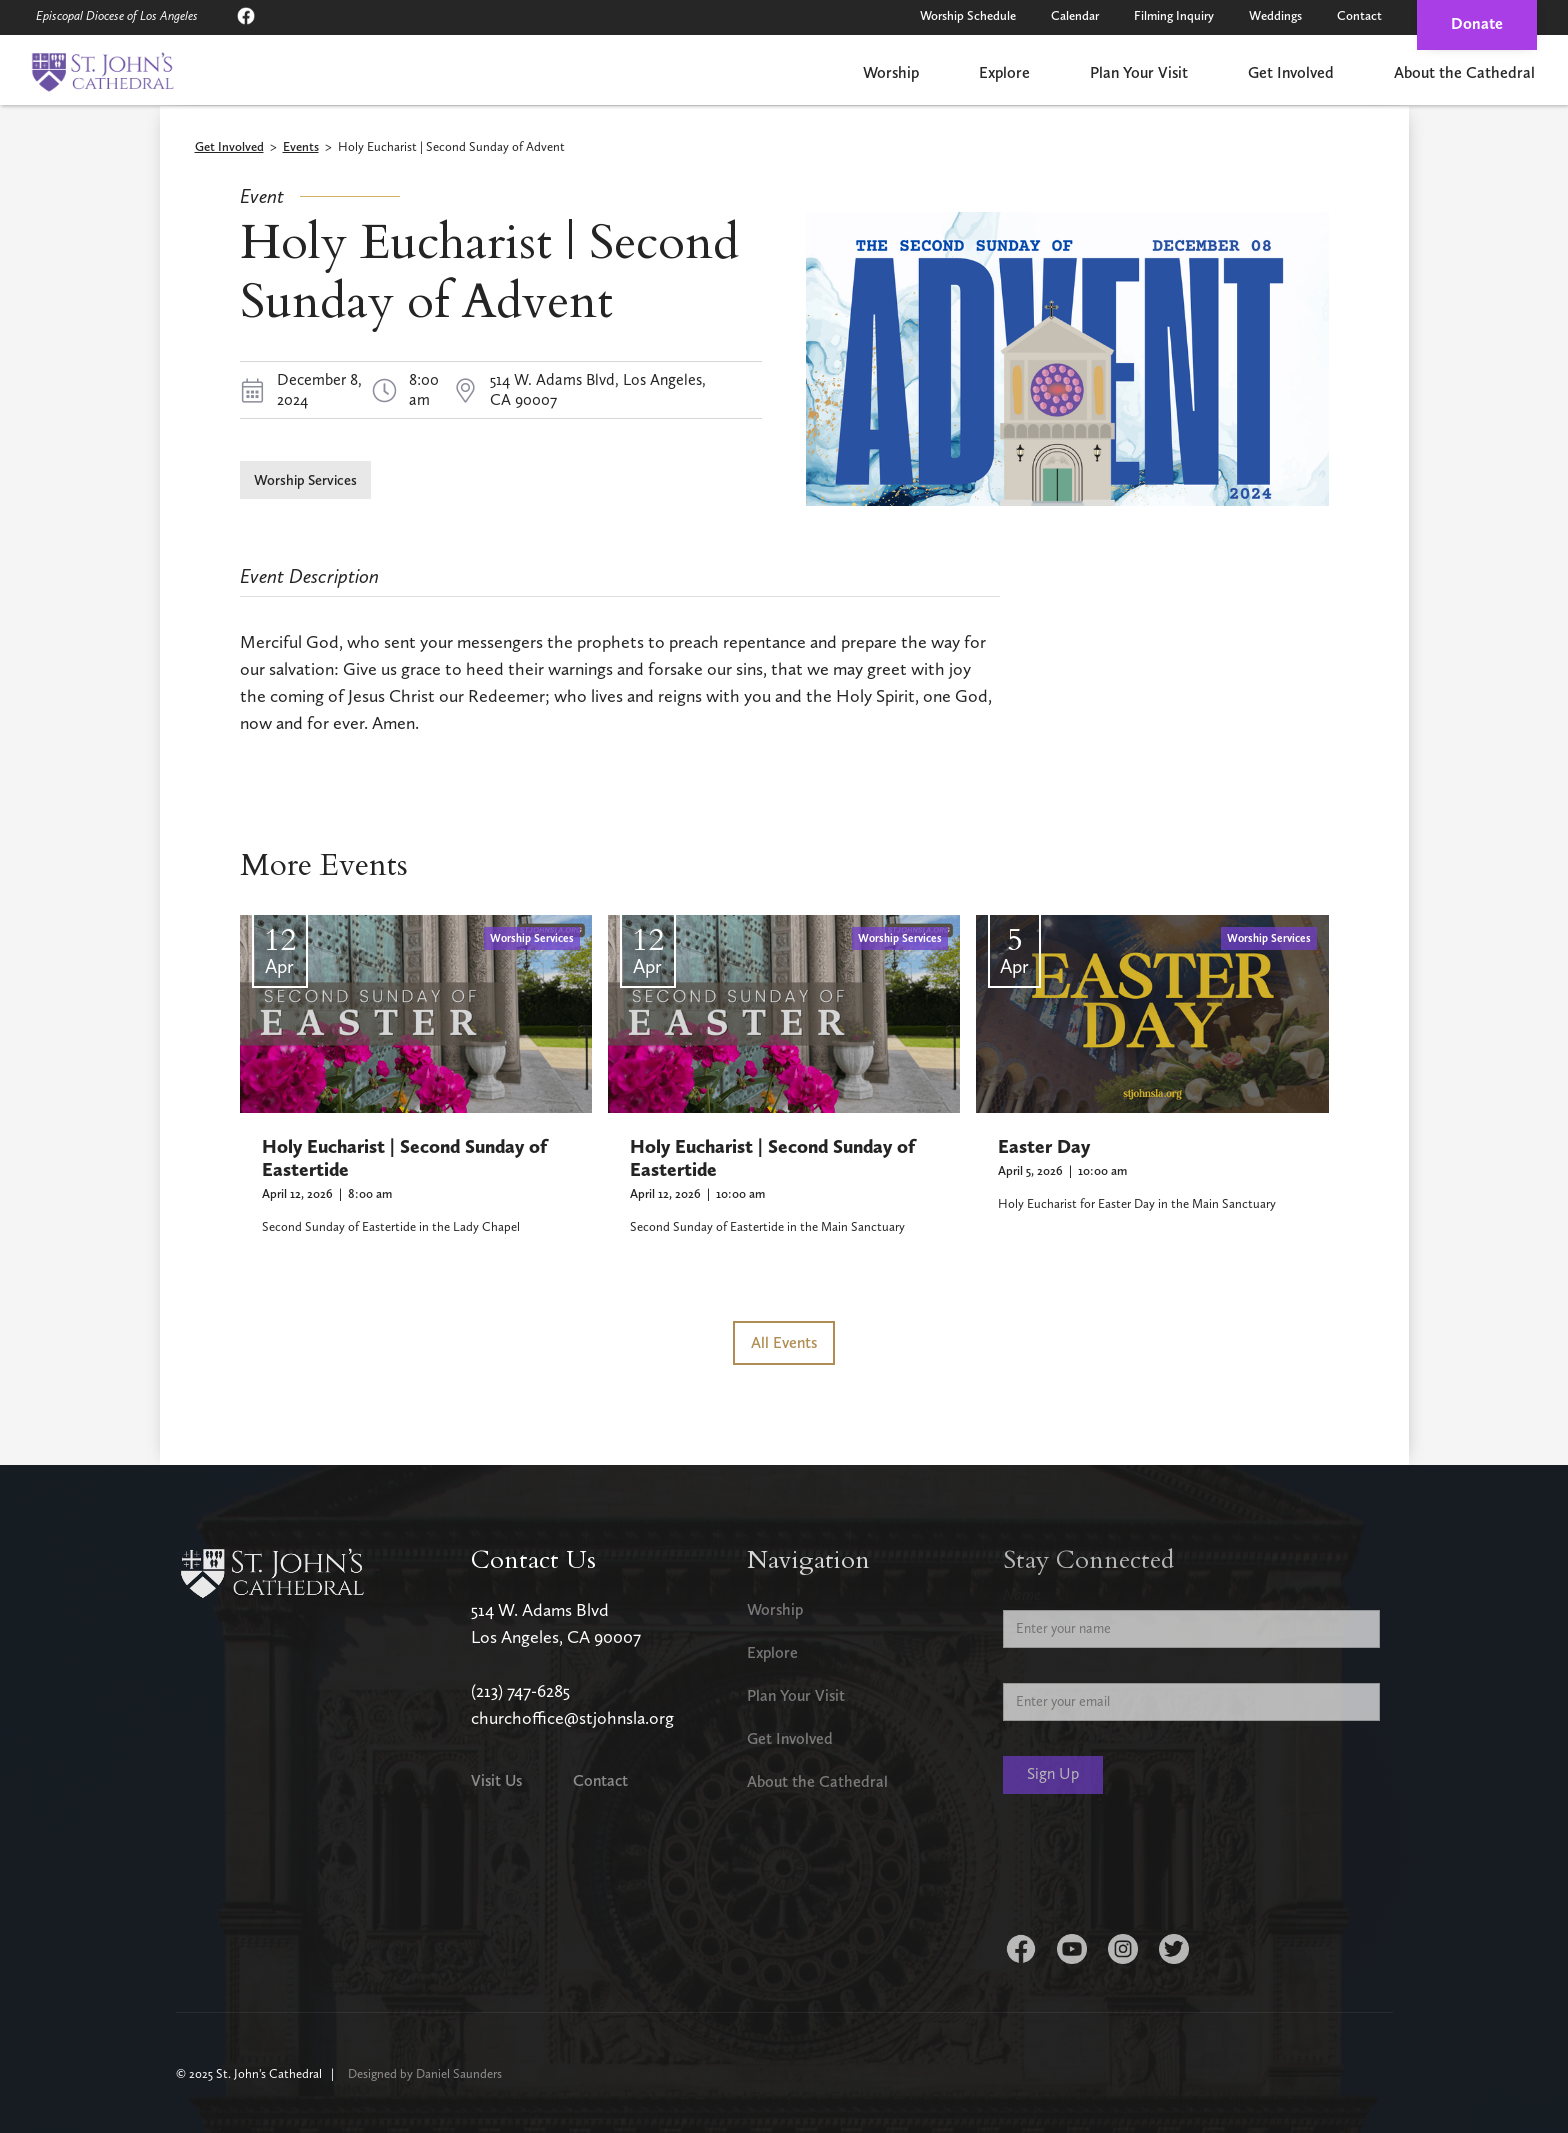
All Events (784, 1342)
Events (301, 147)
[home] (102, 72)
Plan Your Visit (1139, 72)
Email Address (1047, 1667)
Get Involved (1291, 72)
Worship (891, 72)
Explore (1004, 72)
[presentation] (1155, 1868)
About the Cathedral (1464, 72)
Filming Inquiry (1174, 15)
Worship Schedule (968, 15)
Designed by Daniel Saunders (425, 2073)
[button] (891, 74)
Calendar (1075, 15)
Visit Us (496, 1780)
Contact (1359, 15)
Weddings (1275, 15)
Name (1022, 1594)
